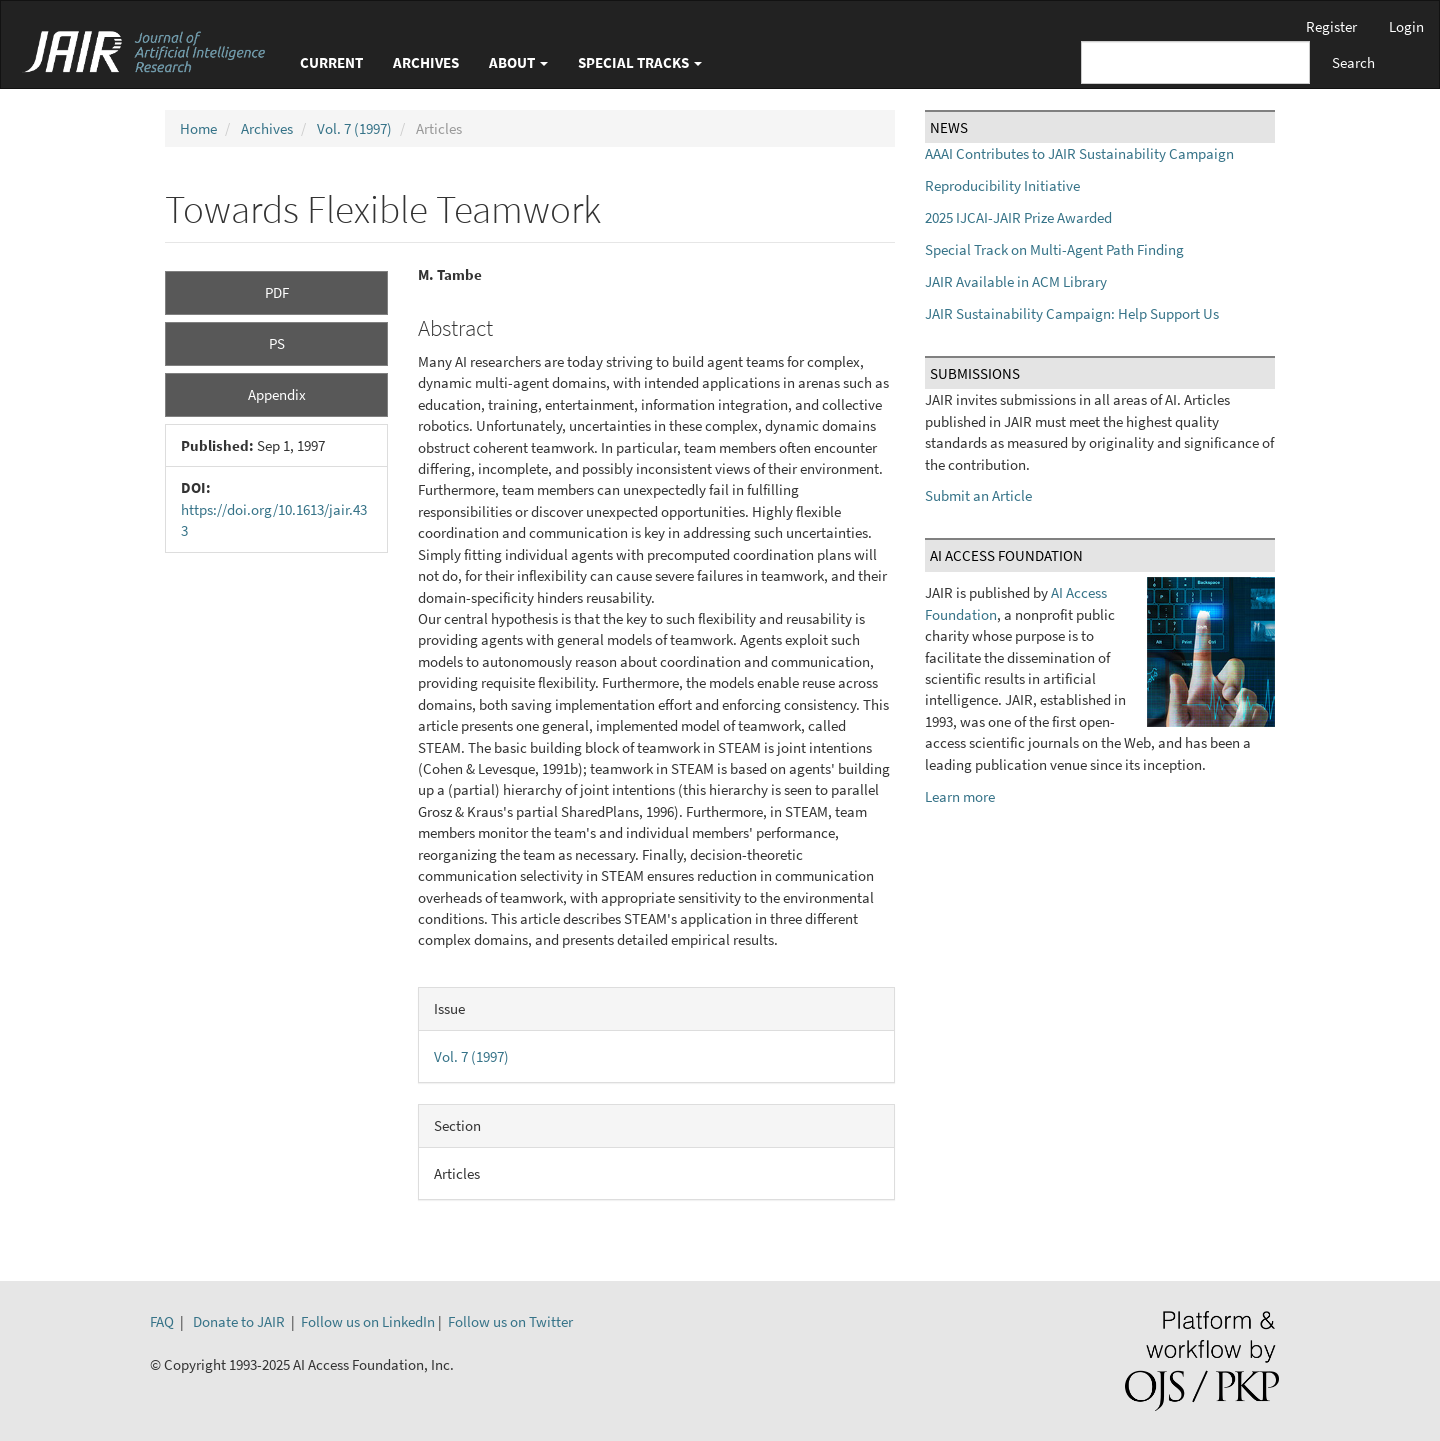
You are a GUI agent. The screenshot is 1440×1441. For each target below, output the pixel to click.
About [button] (518, 62)
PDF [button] (277, 292)
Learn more (960, 796)
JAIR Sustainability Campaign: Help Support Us (1072, 313)
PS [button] (277, 343)
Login (1406, 26)
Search (1353, 62)
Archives (426, 62)
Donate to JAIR (239, 1321)
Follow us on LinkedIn (368, 1321)
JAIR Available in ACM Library (1016, 281)
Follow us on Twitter (510, 1321)
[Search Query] (1195, 62)
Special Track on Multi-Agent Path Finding (1054, 249)
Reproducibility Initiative (1002, 185)
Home (198, 128)
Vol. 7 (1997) (354, 128)
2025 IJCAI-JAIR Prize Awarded (1018, 217)
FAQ (162, 1321)
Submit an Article (978, 495)
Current (331, 62)
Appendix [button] (277, 394)
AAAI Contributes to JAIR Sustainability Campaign (1079, 153)
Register (1331, 26)
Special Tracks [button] (640, 62)
